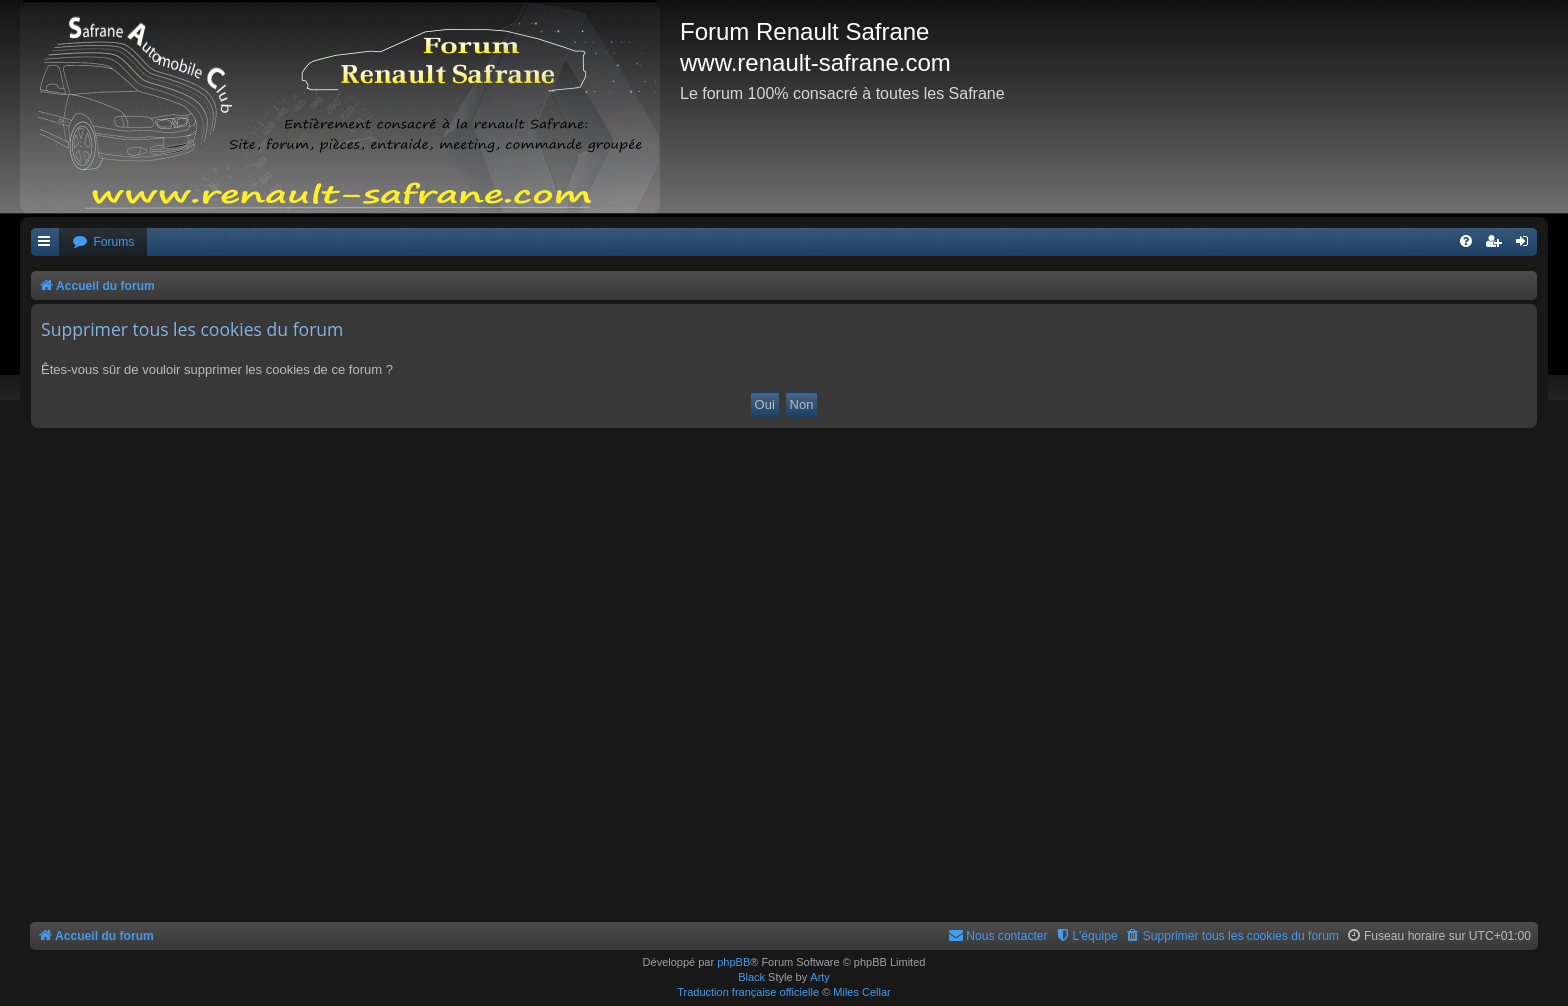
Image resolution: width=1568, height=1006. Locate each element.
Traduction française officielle (748, 992)
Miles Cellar (861, 992)
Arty (820, 977)
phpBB (733, 962)
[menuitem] (103, 242)
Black (751, 977)
